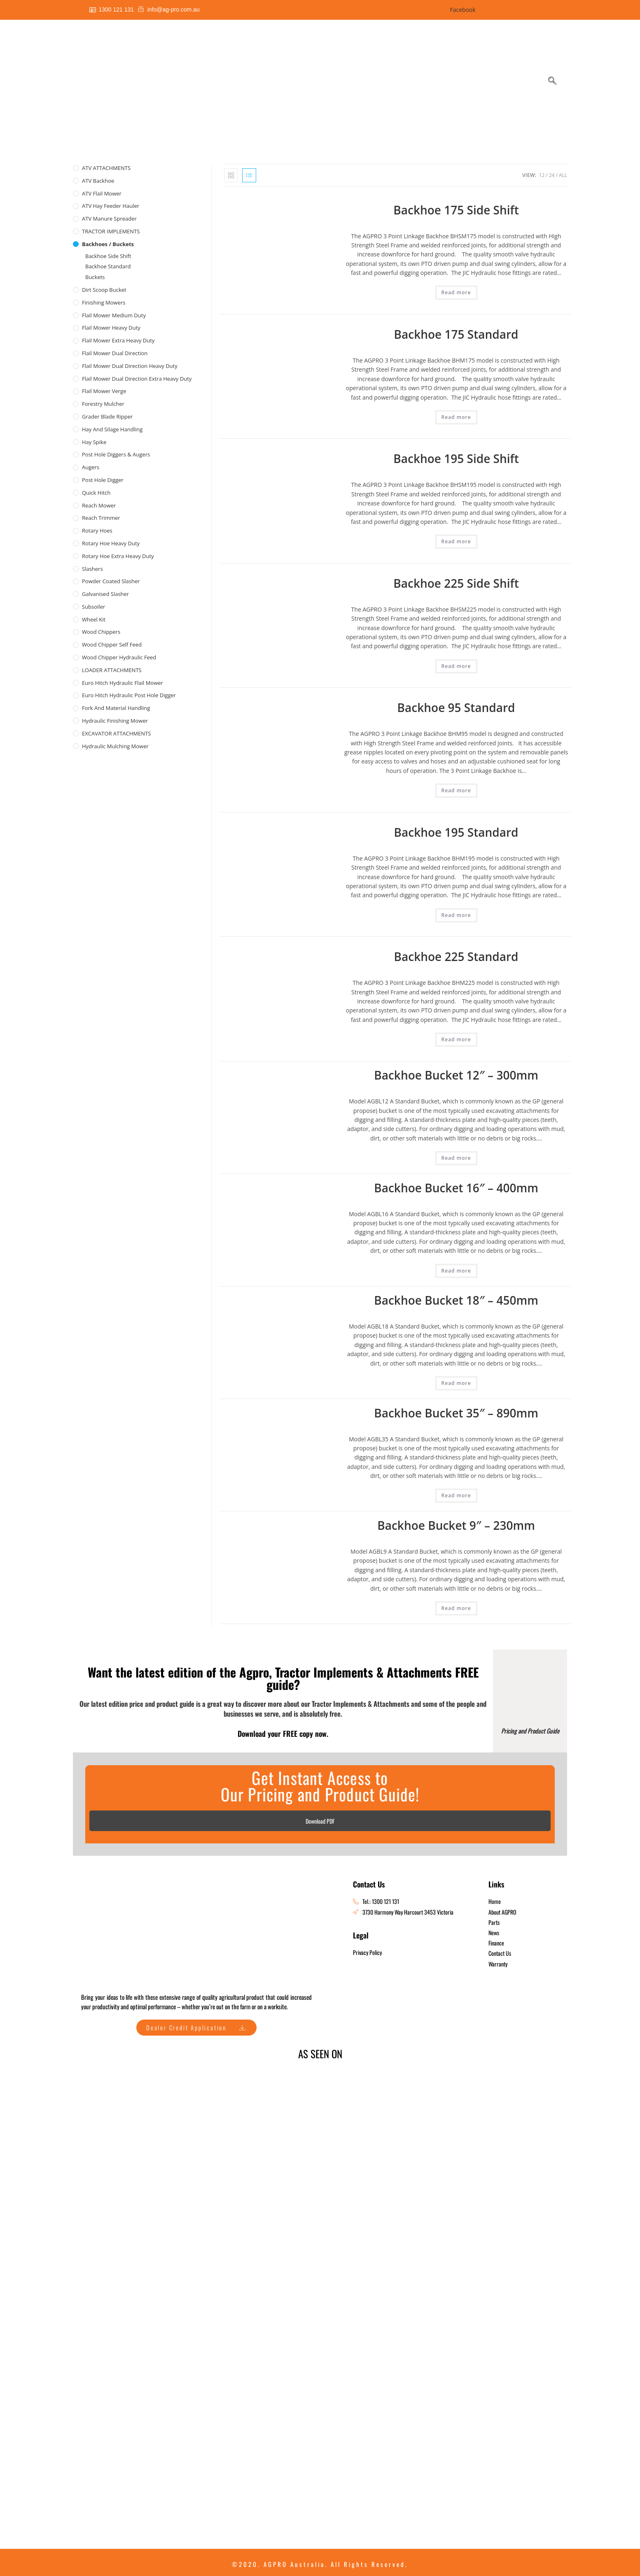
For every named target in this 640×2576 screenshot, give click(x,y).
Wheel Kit (93, 619)
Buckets (95, 277)
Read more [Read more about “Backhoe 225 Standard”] (456, 1039)
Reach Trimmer (101, 517)
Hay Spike (94, 442)
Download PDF (320, 1821)
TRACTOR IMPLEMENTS (111, 231)
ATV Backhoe (98, 180)
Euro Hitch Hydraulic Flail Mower (122, 682)
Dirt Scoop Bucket (104, 289)
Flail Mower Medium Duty (114, 315)
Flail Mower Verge (104, 391)
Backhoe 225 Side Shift (456, 583)
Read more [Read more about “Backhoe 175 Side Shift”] (456, 292)
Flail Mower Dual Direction (114, 353)
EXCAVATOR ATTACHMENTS (116, 733)
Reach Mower (99, 505)
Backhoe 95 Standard (456, 707)
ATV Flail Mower (101, 193)
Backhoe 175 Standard (456, 334)
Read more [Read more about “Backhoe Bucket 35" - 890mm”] (456, 1495)
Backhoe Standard (108, 266)
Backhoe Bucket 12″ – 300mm (456, 1075)
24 (552, 175)
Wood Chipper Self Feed (112, 644)
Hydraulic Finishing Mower (115, 720)
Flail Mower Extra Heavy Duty (118, 340)
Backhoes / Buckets (108, 244)
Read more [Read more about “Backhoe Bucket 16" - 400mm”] (456, 1270)
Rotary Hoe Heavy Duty (111, 543)
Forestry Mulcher (103, 403)
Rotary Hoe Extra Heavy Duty (118, 556)
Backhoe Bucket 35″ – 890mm (456, 1413)
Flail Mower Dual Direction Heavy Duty (130, 366)
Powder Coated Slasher (111, 581)
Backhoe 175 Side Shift (456, 210)
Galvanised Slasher (105, 594)
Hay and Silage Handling (112, 429)
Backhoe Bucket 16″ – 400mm (456, 1188)
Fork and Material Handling (116, 708)
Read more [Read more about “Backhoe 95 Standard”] (456, 790)
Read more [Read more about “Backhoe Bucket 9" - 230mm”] (456, 1608)
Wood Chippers (101, 631)
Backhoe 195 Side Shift (456, 458)
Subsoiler (93, 606)
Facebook (462, 10)
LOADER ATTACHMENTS (112, 670)
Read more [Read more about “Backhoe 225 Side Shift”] (456, 666)
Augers (90, 467)
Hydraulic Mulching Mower (115, 746)
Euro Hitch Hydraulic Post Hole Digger (129, 695)
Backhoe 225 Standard (456, 956)
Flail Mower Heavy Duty (111, 327)
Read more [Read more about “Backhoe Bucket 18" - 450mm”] (456, 1383)
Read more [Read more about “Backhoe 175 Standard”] (456, 417)
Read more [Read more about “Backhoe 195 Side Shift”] (456, 541)
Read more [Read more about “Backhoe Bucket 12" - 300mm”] (456, 1157)
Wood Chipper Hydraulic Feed (119, 657)
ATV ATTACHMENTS (106, 168)
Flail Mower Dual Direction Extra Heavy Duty (137, 378)
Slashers (92, 568)
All (563, 175)
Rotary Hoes (97, 530)
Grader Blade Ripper (107, 416)
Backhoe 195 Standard (456, 832)
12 (542, 175)
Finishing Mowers (104, 302)
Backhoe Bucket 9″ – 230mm (456, 1525)
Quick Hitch (96, 492)
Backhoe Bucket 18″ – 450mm (456, 1300)
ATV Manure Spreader (109, 218)
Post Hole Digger (103, 480)
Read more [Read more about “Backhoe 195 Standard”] (456, 915)
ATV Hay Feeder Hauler (110, 205)
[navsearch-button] (552, 81)
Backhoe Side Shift (108, 256)
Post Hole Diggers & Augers (116, 454)
